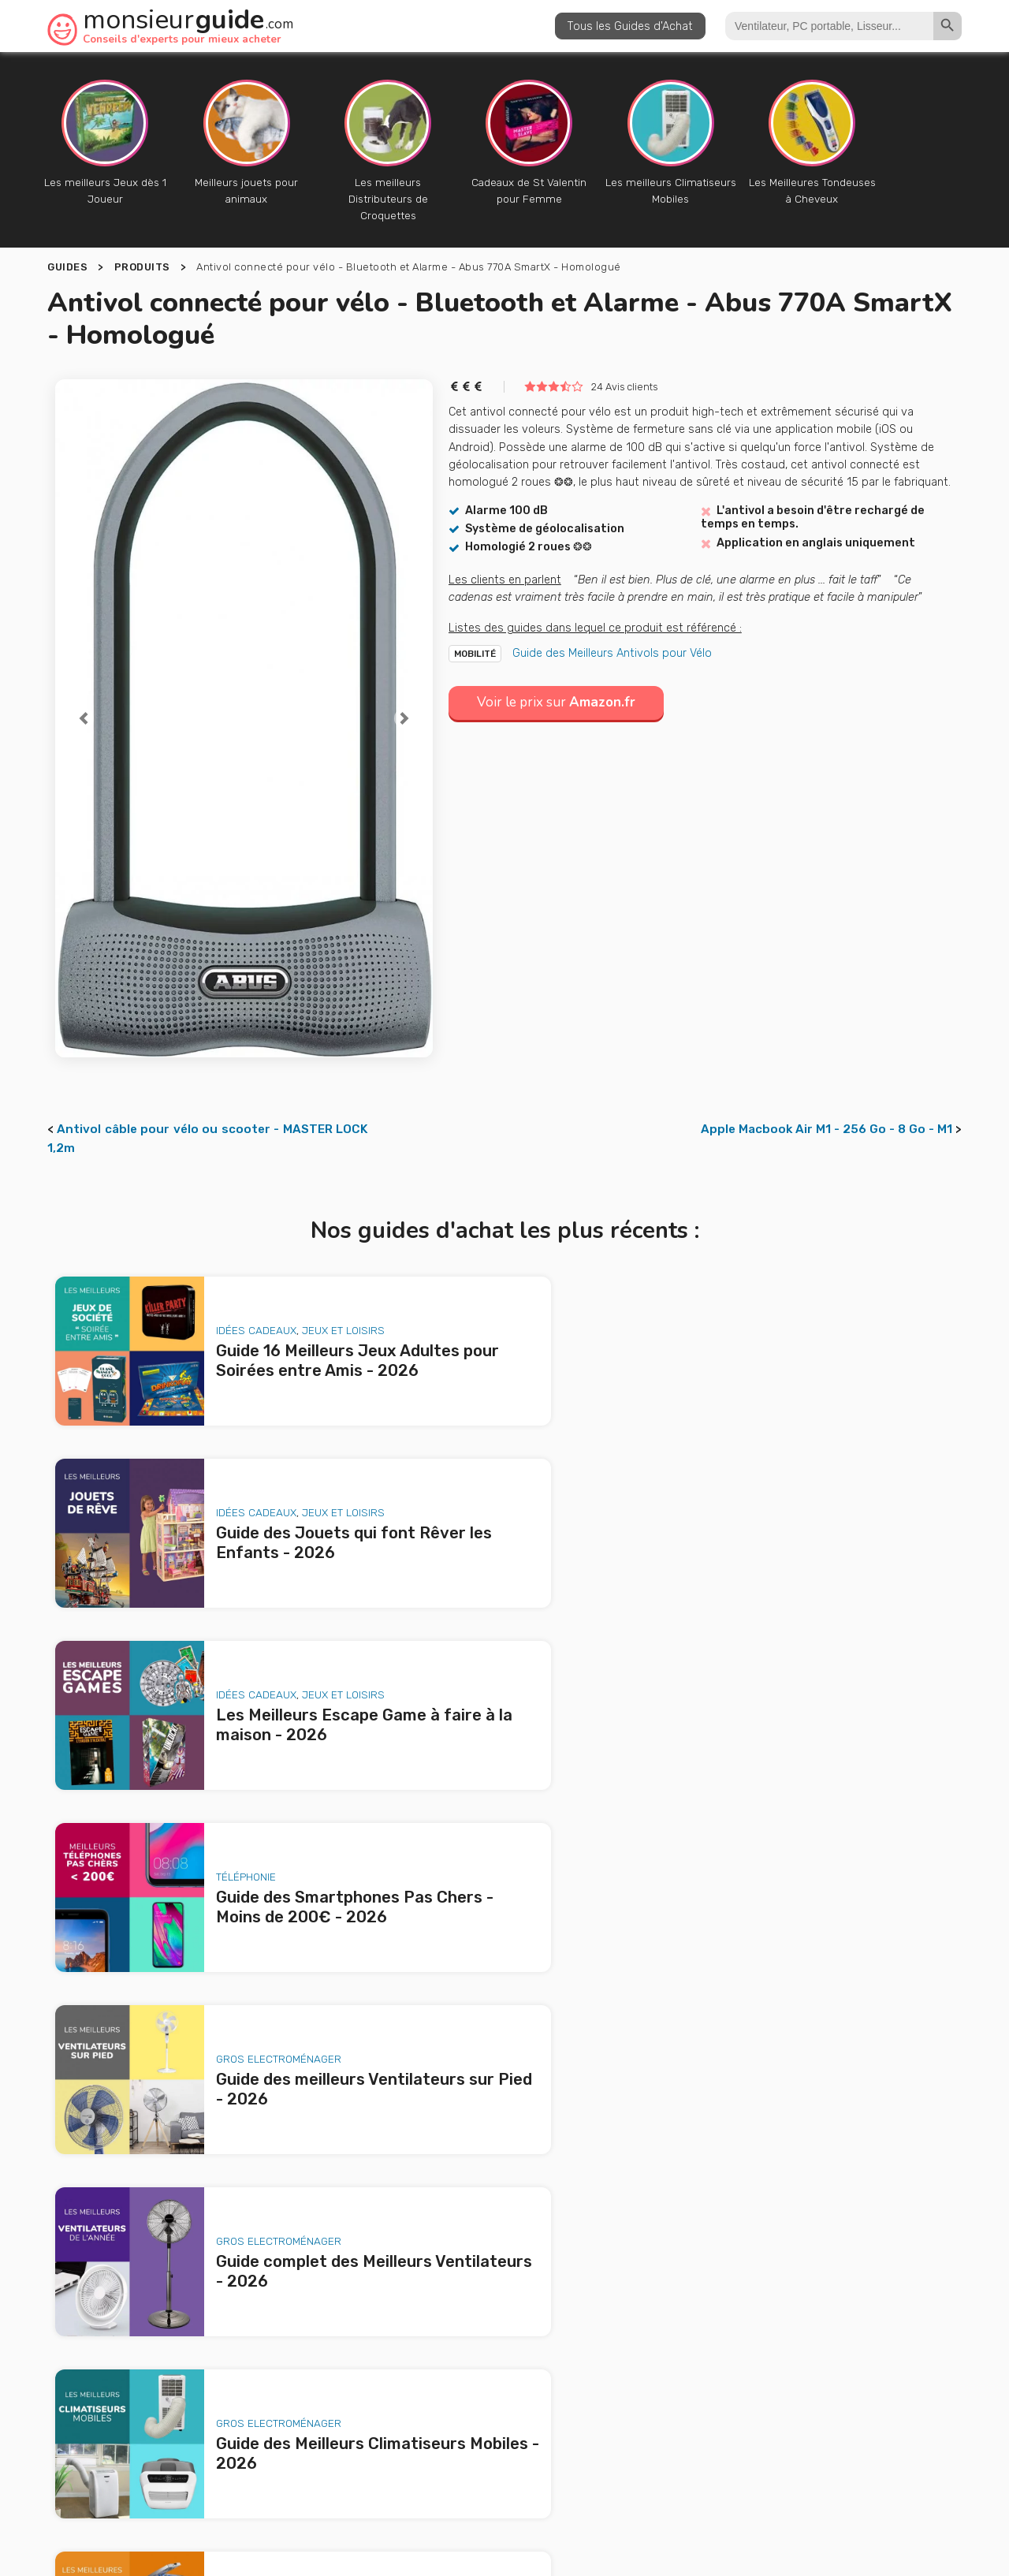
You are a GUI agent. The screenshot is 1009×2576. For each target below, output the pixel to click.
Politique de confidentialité (700, 2482)
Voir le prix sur (559, 686)
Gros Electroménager (259, 1635)
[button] (83, 702)
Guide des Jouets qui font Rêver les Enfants (239, 2304)
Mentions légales (569, 2482)
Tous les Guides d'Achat (630, 26)
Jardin (813, 1801)
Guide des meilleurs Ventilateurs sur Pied (229, 2372)
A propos (404, 2451)
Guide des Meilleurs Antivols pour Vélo (612, 636)
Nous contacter (586, 2451)
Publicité (485, 2451)
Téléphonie (694, 1469)
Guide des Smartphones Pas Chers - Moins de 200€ (259, 2350)
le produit (696, 2360)
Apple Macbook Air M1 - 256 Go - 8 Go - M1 (826, 1112)
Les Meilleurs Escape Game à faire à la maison (241, 2327)
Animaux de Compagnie (258, 1966)
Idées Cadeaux (237, 1304)
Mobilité (475, 637)
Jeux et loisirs (324, 1304)
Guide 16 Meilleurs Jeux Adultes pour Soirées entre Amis (256, 2272)
